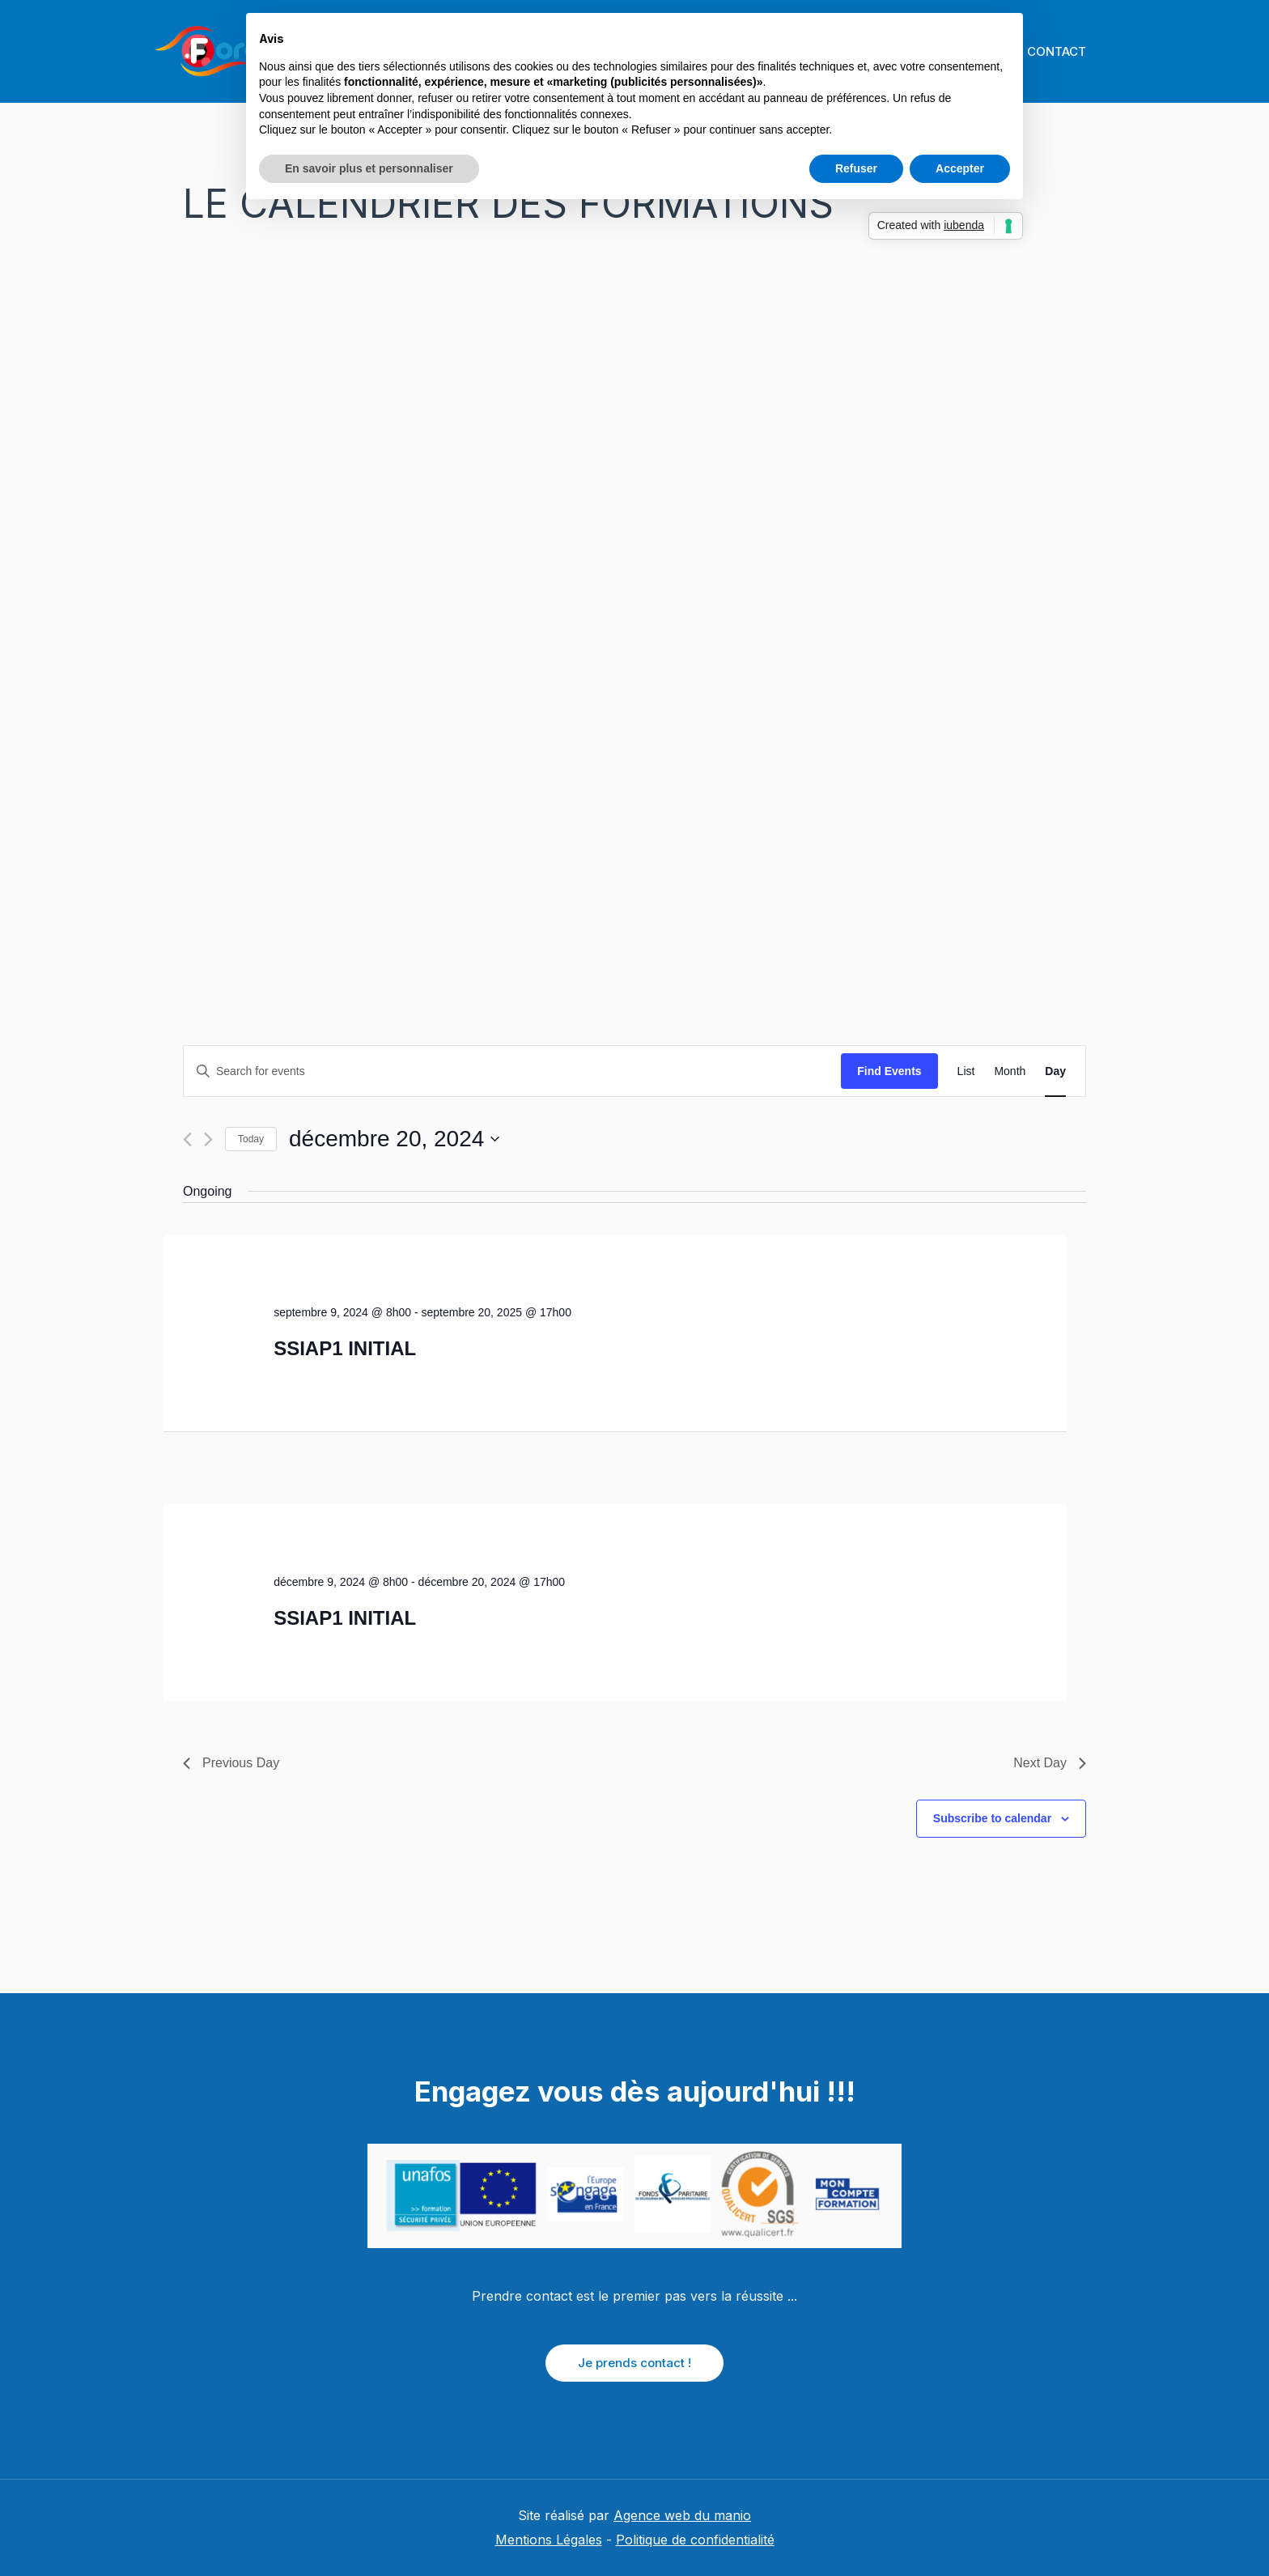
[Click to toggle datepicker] (394, 1139)
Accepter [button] (960, 168)
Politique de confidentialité (695, 2539)
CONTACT (1054, 51)
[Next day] (208, 1139)
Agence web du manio (682, 2515)
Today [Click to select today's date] (251, 1139)
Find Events (889, 1071)
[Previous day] (187, 1139)
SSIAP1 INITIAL (345, 1348)
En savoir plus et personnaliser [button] (369, 168)
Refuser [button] (856, 168)
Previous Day (231, 1763)
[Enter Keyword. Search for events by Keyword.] (512, 1071)
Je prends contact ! (634, 2362)
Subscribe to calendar (992, 1818)
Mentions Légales (548, 2539)
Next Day (1049, 1763)
